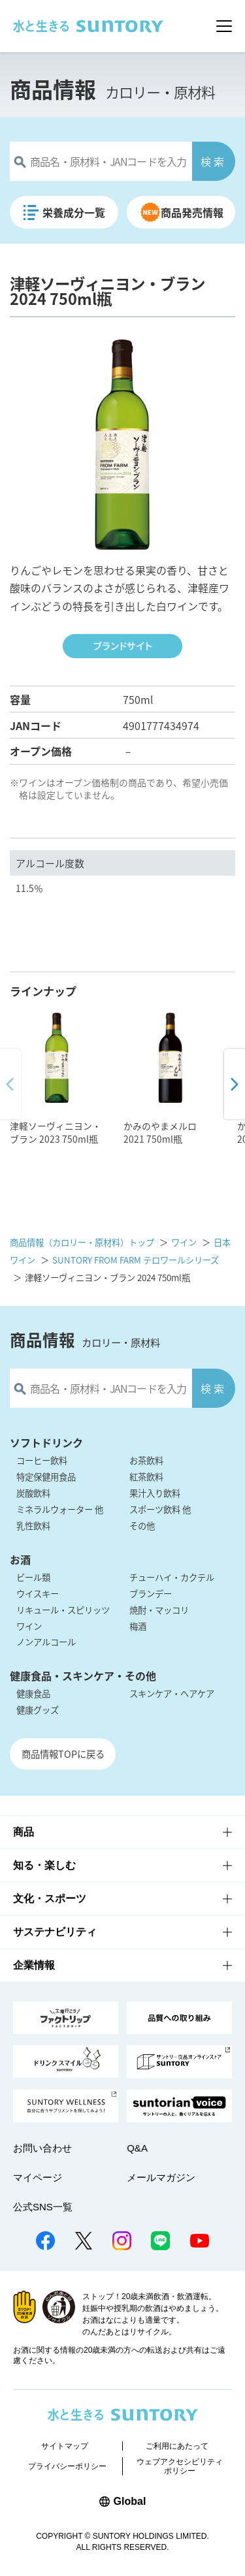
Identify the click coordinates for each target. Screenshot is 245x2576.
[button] (233, 1084)
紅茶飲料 (146, 1477)
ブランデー (150, 1593)
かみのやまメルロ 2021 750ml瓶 (160, 1132)
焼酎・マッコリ (159, 1610)
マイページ (37, 2177)
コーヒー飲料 (41, 1460)
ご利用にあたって (177, 2446)
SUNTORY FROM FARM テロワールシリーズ (135, 1260)
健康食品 (33, 1693)
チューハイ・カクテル (171, 1577)
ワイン (184, 1242)
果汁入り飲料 (154, 1493)
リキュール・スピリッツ (63, 1610)
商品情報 (53, 89)
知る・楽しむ (44, 1865)
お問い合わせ (42, 2148)
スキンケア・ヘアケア (171, 1693)
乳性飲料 (33, 1525)
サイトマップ (64, 2446)
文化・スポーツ (49, 1898)
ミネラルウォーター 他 (59, 1509)
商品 (23, 1831)
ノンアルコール (46, 1642)
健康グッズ (37, 1710)
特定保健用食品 (46, 1477)
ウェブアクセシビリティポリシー (180, 2466)
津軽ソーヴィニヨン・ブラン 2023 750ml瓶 (55, 1132)
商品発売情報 (192, 212)
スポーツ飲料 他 (160, 1509)
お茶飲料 (146, 1460)
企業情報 (34, 1965)
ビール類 (33, 1577)
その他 (142, 1525)
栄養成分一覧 (74, 212)
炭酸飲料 (33, 1493)
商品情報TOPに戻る (63, 1754)
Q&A (137, 2148)
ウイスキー (37, 1593)
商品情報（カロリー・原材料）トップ (82, 1242)
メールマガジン (161, 2177)
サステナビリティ (55, 1931)
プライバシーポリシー (67, 2466)
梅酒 (137, 1626)
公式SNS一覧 (43, 2206)
